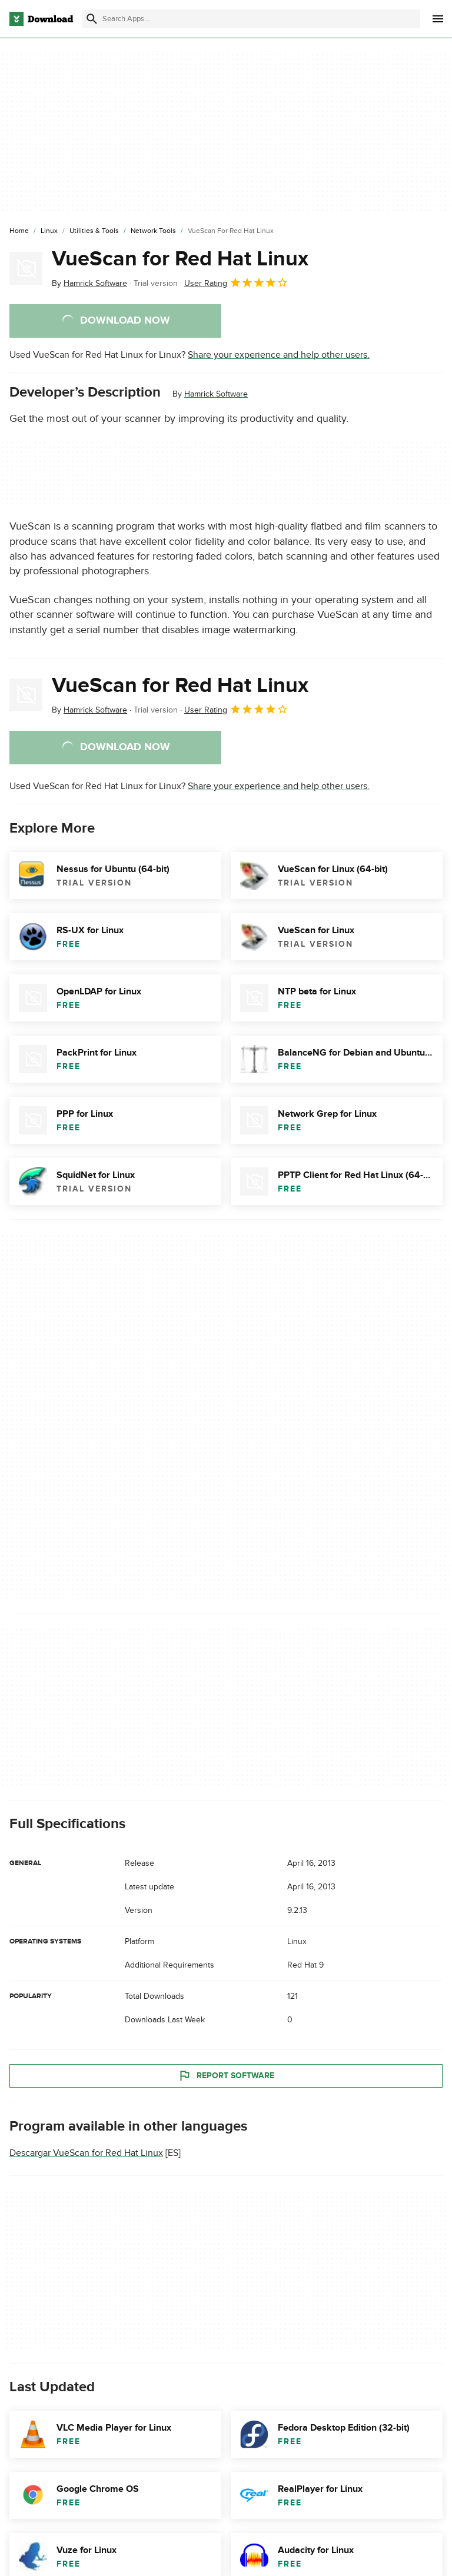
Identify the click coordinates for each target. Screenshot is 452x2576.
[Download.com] (41, 19)
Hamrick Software (216, 394)
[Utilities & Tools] (94, 231)
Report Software (226, 2076)
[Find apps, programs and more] (251, 18)
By (89, 283)
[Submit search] (91, 18)
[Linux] (49, 231)
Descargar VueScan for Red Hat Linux (86, 2153)
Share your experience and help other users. (279, 355)
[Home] (19, 231)
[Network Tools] (153, 231)
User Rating (236, 282)
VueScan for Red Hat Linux (180, 259)
